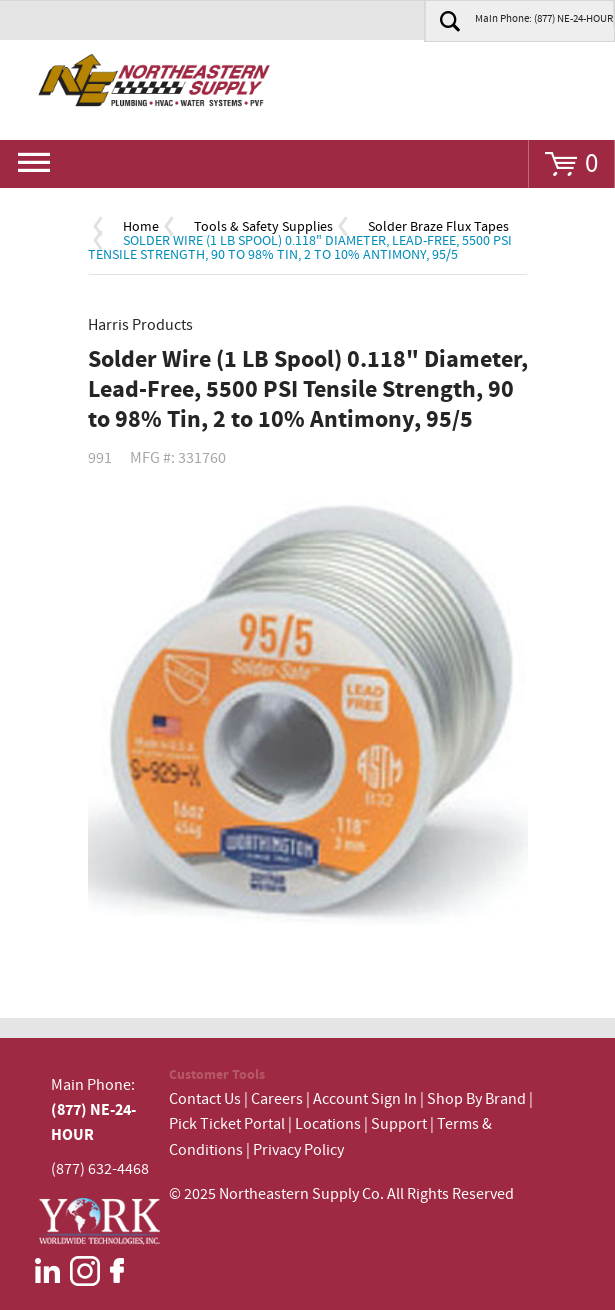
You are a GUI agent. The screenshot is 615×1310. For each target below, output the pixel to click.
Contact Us (205, 1099)
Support (399, 1124)
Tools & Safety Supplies (263, 227)
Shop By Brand (476, 1099)
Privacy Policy (298, 1150)
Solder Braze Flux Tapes (438, 227)
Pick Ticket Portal (227, 1124)
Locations (328, 1124)
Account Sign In (366, 1099)
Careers (277, 1099)
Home (141, 227)
